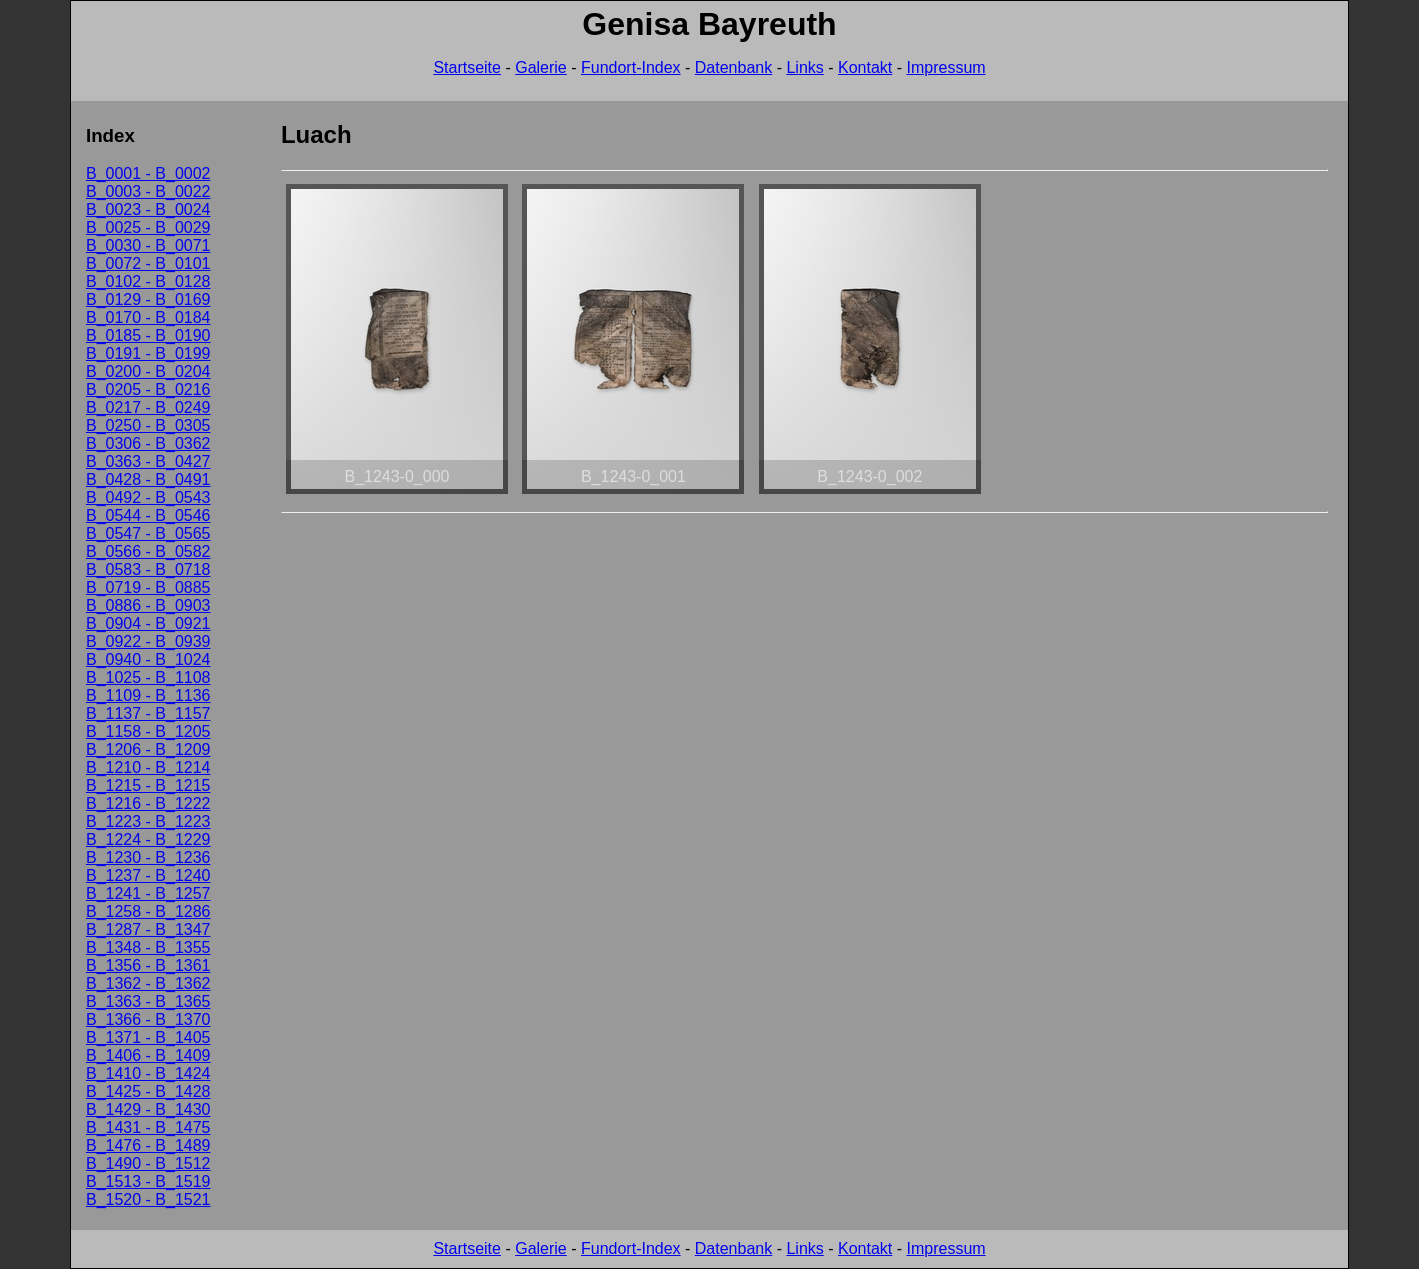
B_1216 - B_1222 (148, 803)
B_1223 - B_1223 (148, 821)
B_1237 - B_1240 (148, 875)
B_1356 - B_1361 (148, 965)
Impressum (945, 67)
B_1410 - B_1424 (148, 1073)
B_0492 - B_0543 (148, 497)
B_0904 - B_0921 (148, 623)
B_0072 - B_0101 (148, 263)
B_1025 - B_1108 (148, 677)
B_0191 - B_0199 (148, 353)
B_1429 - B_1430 (148, 1109)
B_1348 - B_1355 (148, 947)
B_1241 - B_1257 (148, 893)
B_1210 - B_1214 (148, 767)
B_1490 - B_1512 (148, 1163)
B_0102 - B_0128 (148, 281)
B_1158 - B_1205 (148, 731)
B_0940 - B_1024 (148, 659)
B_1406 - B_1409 (148, 1055)
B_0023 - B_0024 (148, 209)
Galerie (541, 67)
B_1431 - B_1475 (148, 1127)
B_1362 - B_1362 (148, 983)
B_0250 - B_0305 (148, 425)
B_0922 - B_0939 (148, 641)
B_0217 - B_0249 (148, 407)
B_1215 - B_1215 (148, 785)
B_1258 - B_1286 (148, 911)
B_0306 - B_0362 (148, 443)
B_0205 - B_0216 (148, 389)
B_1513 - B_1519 (148, 1181)
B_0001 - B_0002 (148, 173)
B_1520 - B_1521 (148, 1199)
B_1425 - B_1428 (148, 1091)
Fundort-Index (631, 67)
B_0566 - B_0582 (148, 551)
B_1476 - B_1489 (148, 1145)
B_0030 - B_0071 (148, 245)
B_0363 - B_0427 (148, 461)
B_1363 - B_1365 (148, 1001)
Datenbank (733, 67)
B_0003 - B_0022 (148, 191)
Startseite (467, 67)
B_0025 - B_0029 (148, 227)
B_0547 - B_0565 (148, 533)
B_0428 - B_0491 (148, 479)
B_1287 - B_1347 (148, 929)
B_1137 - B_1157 (148, 713)
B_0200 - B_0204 (148, 371)
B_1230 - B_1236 (148, 857)
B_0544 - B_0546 (148, 515)
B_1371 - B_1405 (148, 1037)
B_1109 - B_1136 (148, 695)
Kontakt (865, 67)
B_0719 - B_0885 (148, 587)
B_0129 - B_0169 (148, 299)
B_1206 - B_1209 (148, 749)
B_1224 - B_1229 (148, 839)
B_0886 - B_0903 (148, 605)
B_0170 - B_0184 (148, 317)
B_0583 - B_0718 (148, 569)
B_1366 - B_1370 (148, 1019)
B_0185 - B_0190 (148, 335)
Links (804, 67)
